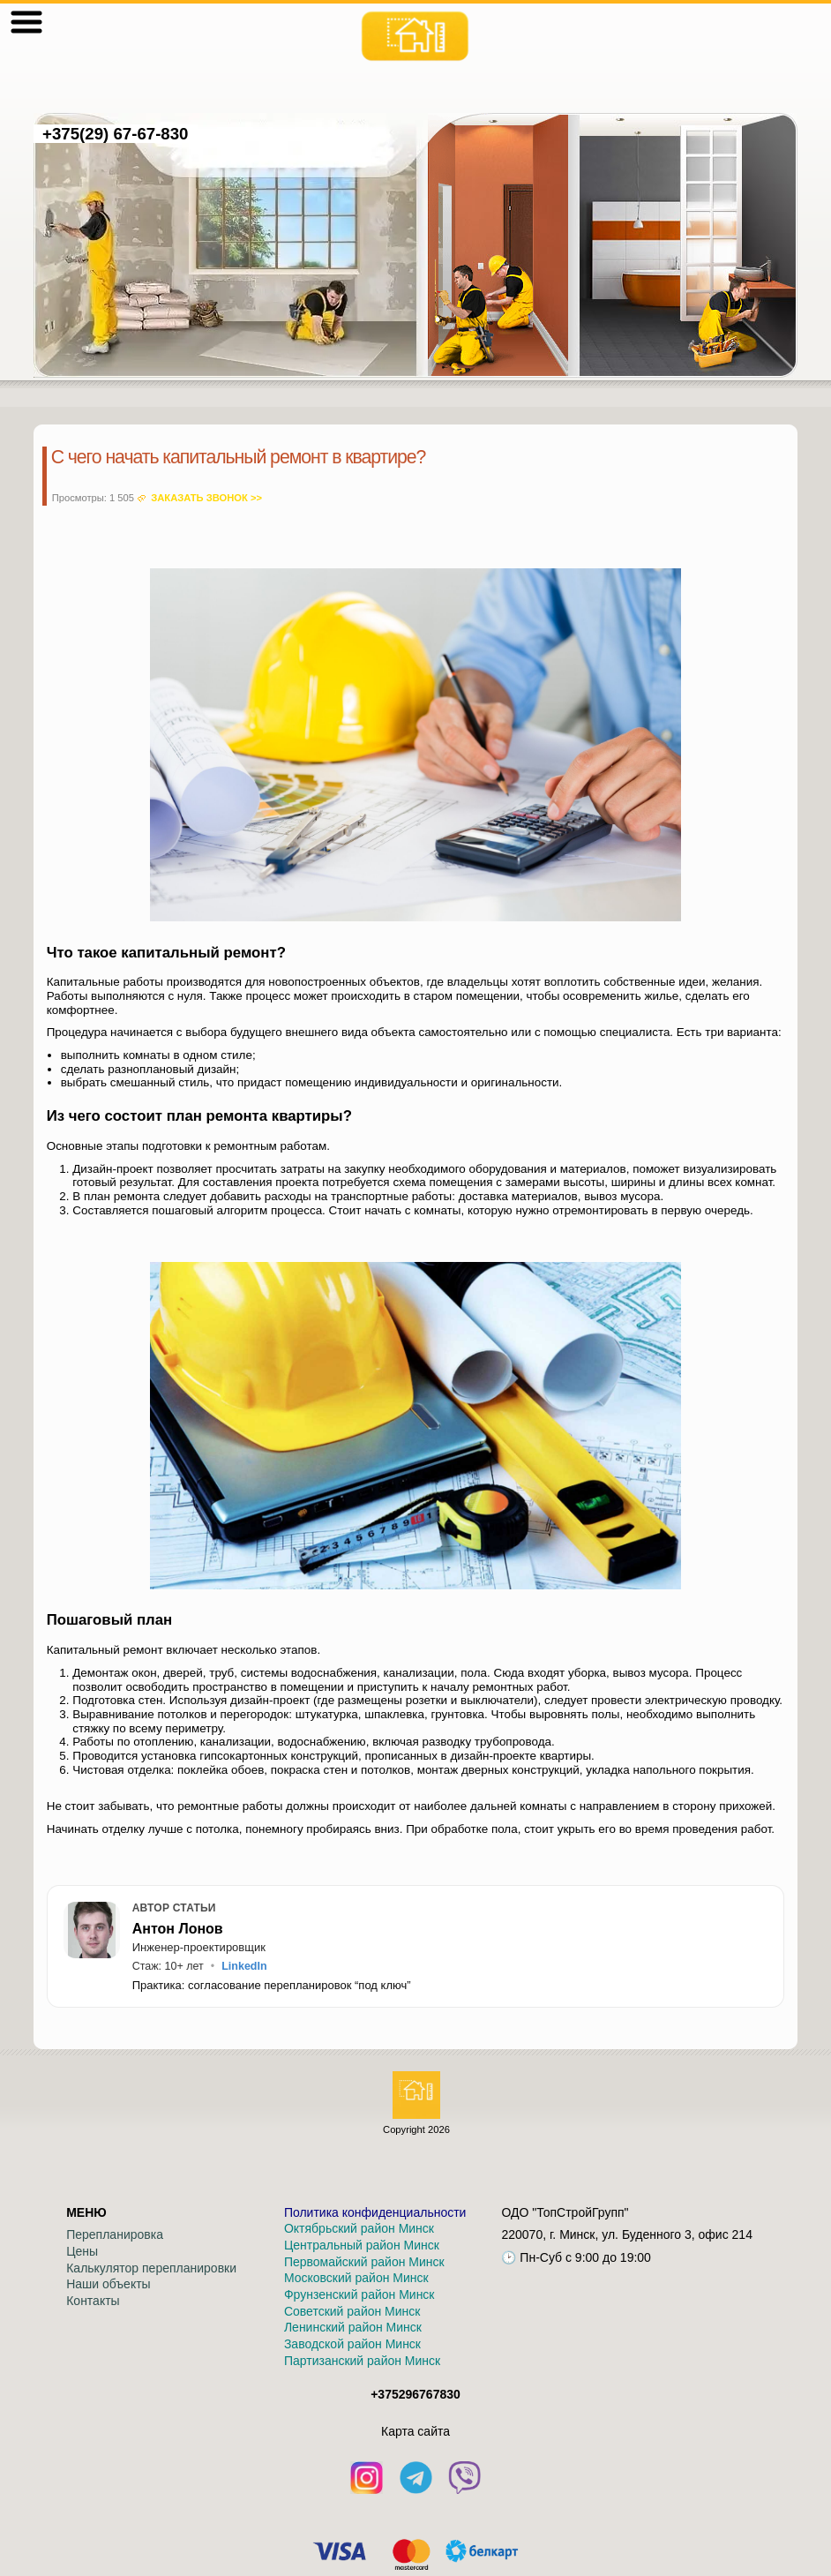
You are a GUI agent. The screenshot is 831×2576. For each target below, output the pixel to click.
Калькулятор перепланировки (151, 2268)
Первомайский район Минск (364, 2262)
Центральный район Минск (361, 2245)
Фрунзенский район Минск (359, 2294)
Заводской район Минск (352, 2344)
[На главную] (415, 36)
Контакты (92, 2301)
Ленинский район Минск (353, 2327)
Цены (82, 2251)
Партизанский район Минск (362, 2361)
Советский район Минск (352, 2311)
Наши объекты (108, 2284)
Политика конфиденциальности (375, 2212)
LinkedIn (243, 1966)
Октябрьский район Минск (359, 2228)
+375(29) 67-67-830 (116, 133)
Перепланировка (114, 2234)
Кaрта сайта (415, 2431)
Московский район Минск (356, 2278)
